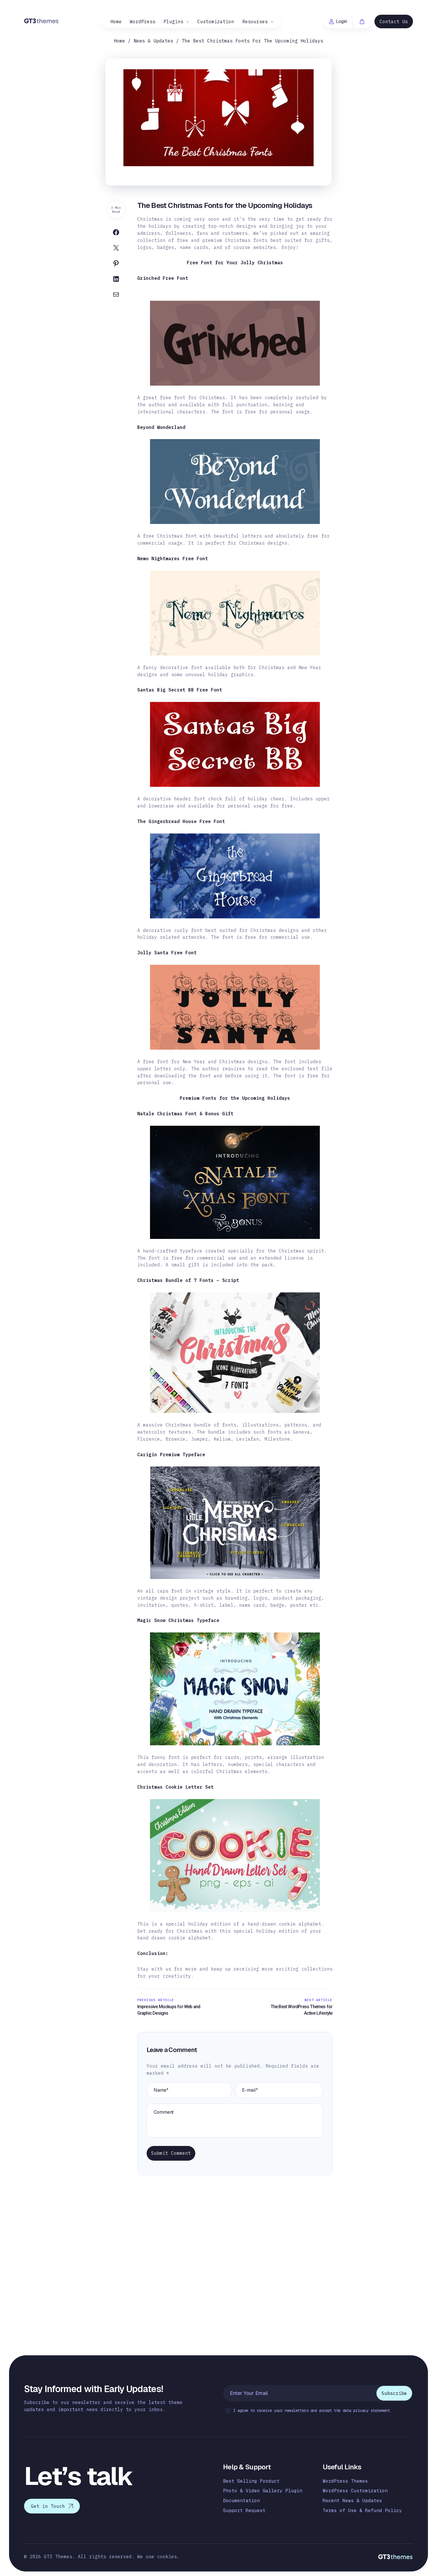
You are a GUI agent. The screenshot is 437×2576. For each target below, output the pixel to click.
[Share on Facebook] (116, 234)
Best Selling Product (251, 2481)
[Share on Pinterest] (116, 265)
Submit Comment (171, 2153)
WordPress (142, 21)
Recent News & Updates (352, 2501)
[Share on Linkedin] (116, 280)
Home (116, 21)
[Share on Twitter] (116, 249)
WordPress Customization (355, 2491)
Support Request (244, 2510)
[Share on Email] (116, 296)
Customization (215, 21)
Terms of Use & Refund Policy (362, 2510)
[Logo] (41, 20)
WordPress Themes (345, 2481)
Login (338, 21)
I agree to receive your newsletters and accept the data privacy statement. (308, 2411)
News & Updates (153, 41)
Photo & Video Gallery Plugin (262, 2491)
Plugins (173, 21)
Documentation (241, 2501)
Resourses (255, 21)
